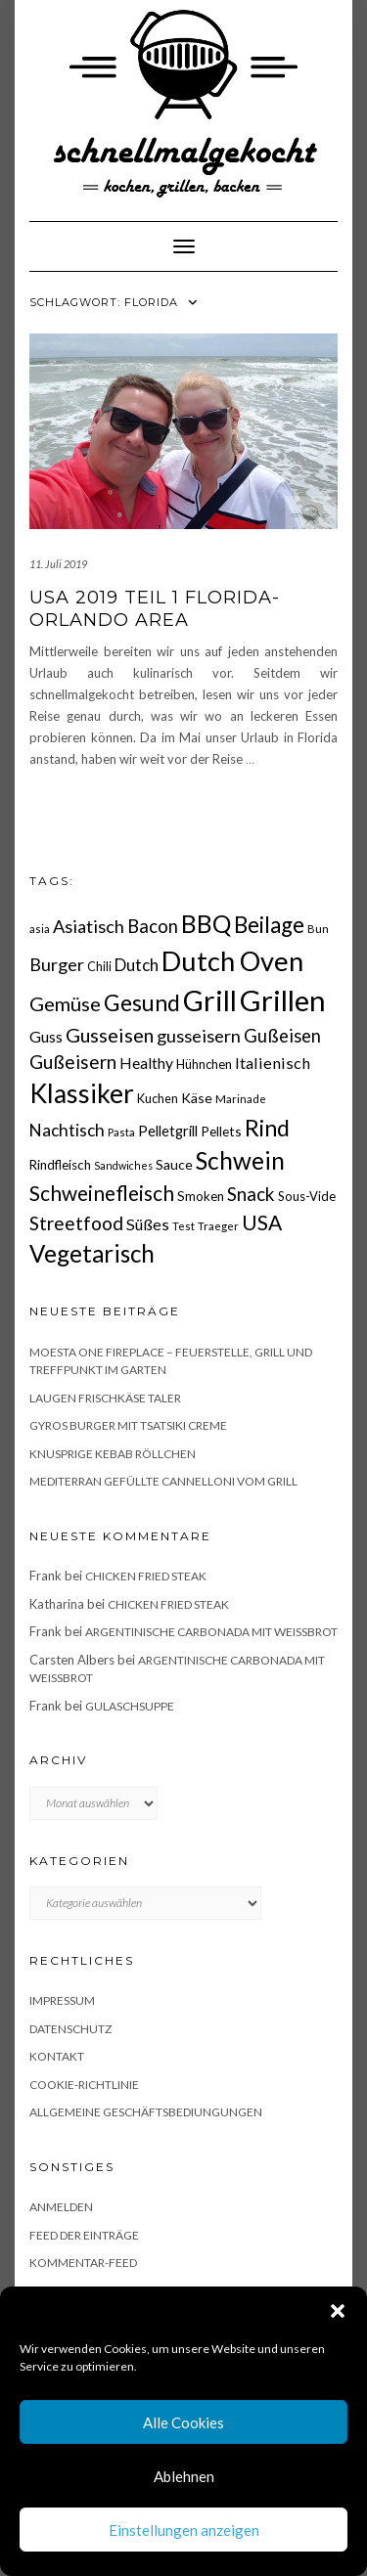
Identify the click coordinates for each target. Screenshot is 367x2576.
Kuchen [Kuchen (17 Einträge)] (157, 1098)
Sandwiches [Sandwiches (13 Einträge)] (123, 1165)
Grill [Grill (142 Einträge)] (210, 1000)
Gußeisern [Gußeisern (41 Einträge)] (72, 1061)
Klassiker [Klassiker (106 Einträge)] (81, 1093)
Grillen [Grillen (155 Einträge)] (283, 1000)
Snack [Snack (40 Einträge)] (251, 1193)
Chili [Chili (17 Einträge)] (99, 966)
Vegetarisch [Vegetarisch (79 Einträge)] (92, 1253)
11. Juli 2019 (58, 563)
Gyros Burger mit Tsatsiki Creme (128, 1425)
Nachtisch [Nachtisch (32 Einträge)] (67, 1130)
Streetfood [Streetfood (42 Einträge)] (76, 1223)
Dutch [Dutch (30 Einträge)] (137, 965)
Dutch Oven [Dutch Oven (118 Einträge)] (232, 961)
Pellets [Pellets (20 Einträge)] (221, 1131)
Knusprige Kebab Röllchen (112, 1453)
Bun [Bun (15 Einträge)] (318, 928)
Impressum (62, 2000)
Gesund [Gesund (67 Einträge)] (142, 1002)
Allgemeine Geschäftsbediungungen (145, 2112)
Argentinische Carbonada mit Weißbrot (211, 1631)
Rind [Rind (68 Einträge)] (267, 1127)
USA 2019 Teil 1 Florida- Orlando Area (154, 609)
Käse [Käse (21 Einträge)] (196, 1097)
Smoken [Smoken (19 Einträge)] (200, 1196)
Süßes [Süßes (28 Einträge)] (147, 1224)
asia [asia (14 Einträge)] (39, 928)
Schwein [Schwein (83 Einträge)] (240, 1160)
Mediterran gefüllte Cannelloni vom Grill (163, 1481)
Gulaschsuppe (129, 1706)
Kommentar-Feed (83, 2262)
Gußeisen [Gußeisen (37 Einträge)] (282, 1035)
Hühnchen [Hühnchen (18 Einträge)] (204, 1064)
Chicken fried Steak (145, 1576)
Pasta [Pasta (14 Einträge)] (121, 1132)
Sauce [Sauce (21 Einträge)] (174, 1164)
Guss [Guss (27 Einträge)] (46, 1036)
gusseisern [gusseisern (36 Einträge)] (199, 1035)
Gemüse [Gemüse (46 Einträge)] (65, 1003)
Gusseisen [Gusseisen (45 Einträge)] (110, 1034)
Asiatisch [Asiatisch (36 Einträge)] (88, 926)
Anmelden (61, 2206)
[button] (337, 2311)
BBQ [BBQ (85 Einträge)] (206, 924)
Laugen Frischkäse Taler (105, 1398)
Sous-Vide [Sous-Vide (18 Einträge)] (307, 1196)
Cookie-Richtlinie (84, 2084)
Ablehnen (184, 2476)
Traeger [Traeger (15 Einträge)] (218, 1226)
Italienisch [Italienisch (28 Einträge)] (272, 1062)
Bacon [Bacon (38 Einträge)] (152, 926)
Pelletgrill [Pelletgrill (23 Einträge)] (168, 1130)
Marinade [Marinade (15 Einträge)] (240, 1098)
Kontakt (56, 2056)
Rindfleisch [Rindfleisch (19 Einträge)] (60, 1165)
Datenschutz (70, 2028)
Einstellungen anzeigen (184, 2530)
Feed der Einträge (84, 2235)
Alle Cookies (183, 2422)
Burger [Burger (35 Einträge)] (56, 964)
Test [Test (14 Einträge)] (183, 1226)
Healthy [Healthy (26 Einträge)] (146, 1063)
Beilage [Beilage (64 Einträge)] (269, 924)
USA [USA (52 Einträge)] (262, 1222)
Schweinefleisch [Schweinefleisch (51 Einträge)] (101, 1192)
